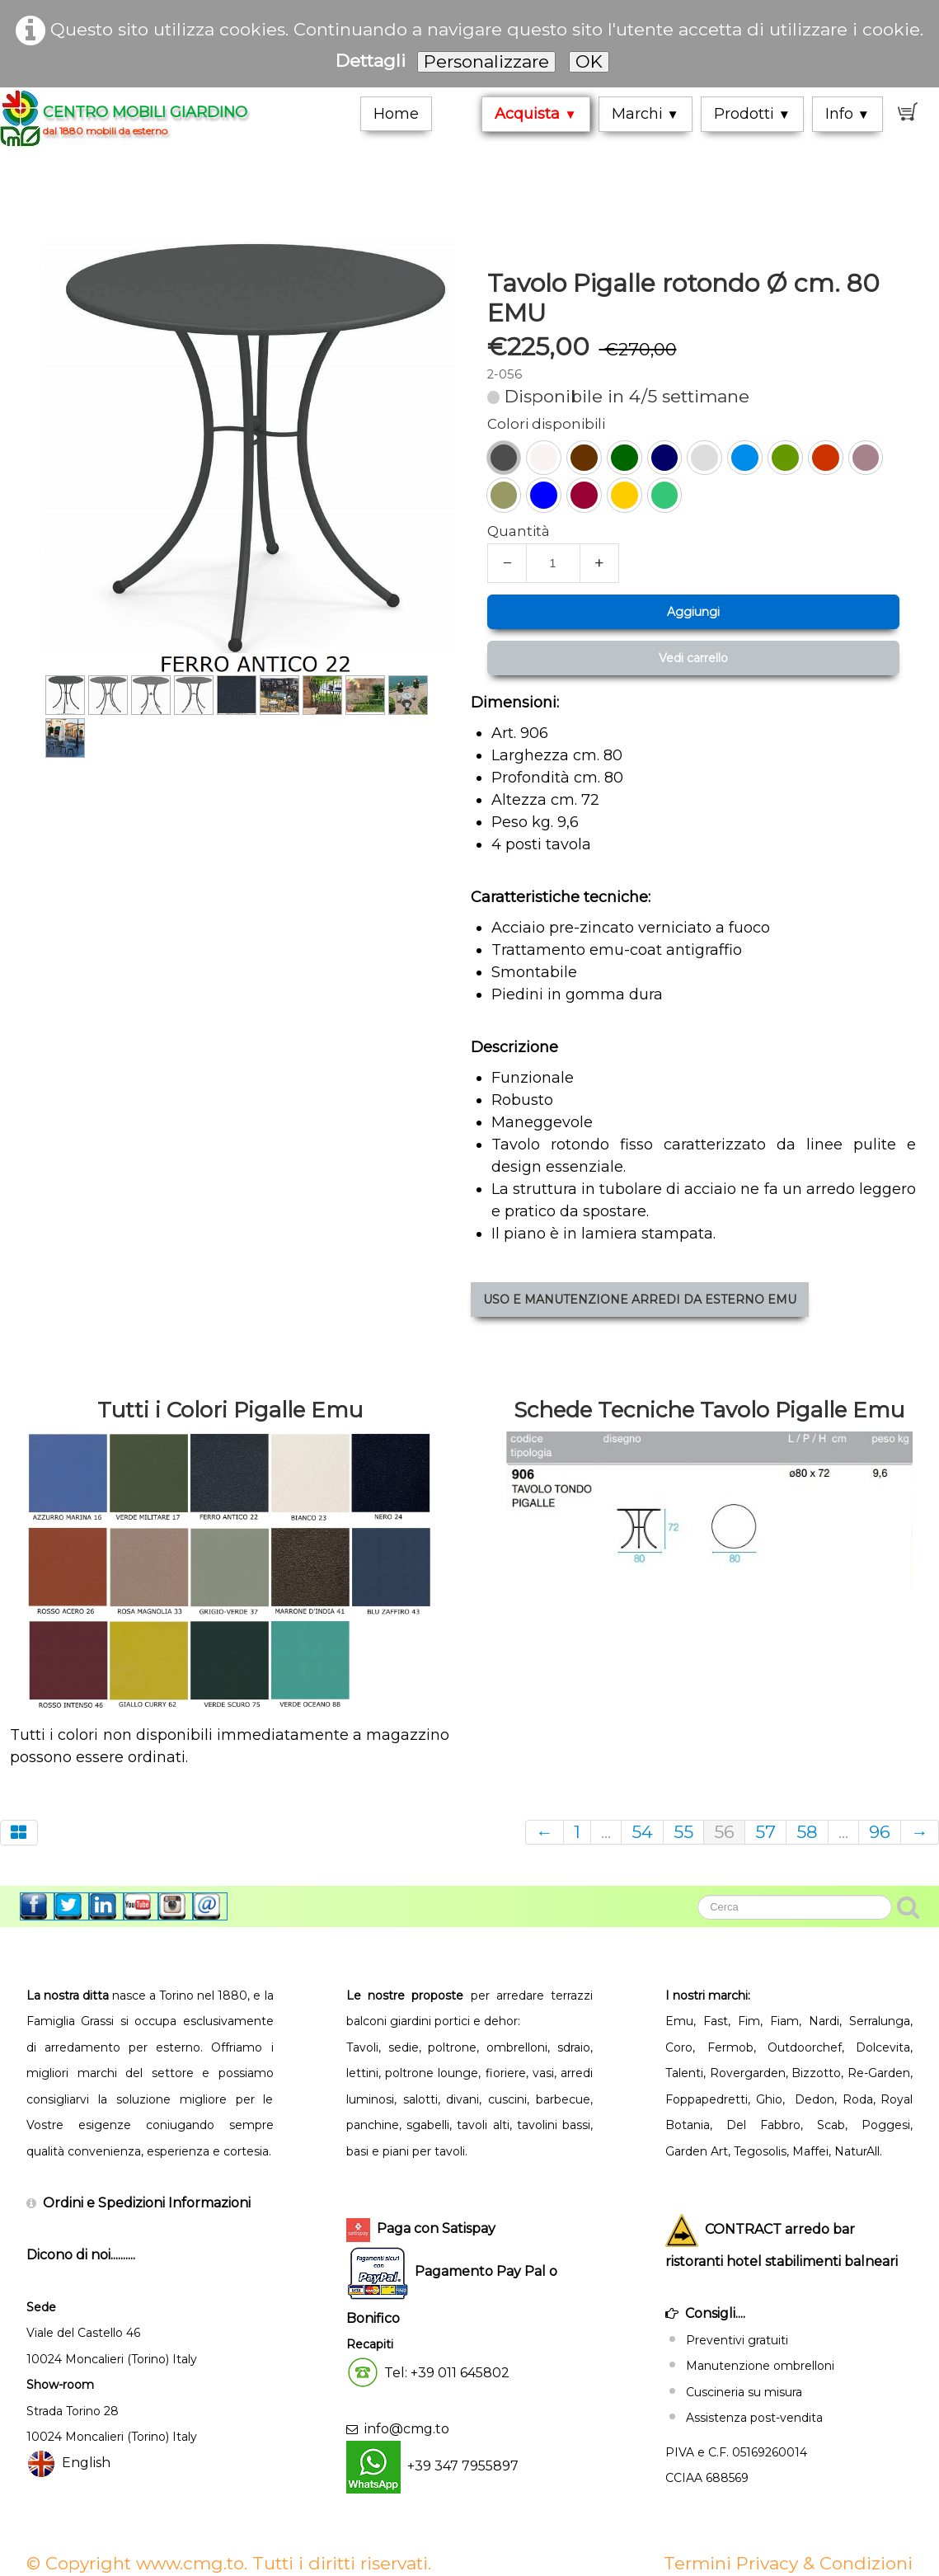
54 (642, 1832)
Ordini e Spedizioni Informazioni (147, 2203)
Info (847, 114)
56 (724, 1832)
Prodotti (752, 114)
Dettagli (371, 60)
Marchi (645, 114)
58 (807, 1832)
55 (683, 1832)
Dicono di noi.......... (80, 2255)
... (606, 1832)
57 (765, 1832)
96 (879, 1832)
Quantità (494, 531)
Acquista (535, 114)
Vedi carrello (669, 658)
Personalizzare (486, 61)
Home (396, 114)
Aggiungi (669, 611)
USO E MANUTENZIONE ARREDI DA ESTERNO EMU (615, 1299)
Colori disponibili (522, 424)
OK (589, 61)
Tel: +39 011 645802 (446, 2372)
